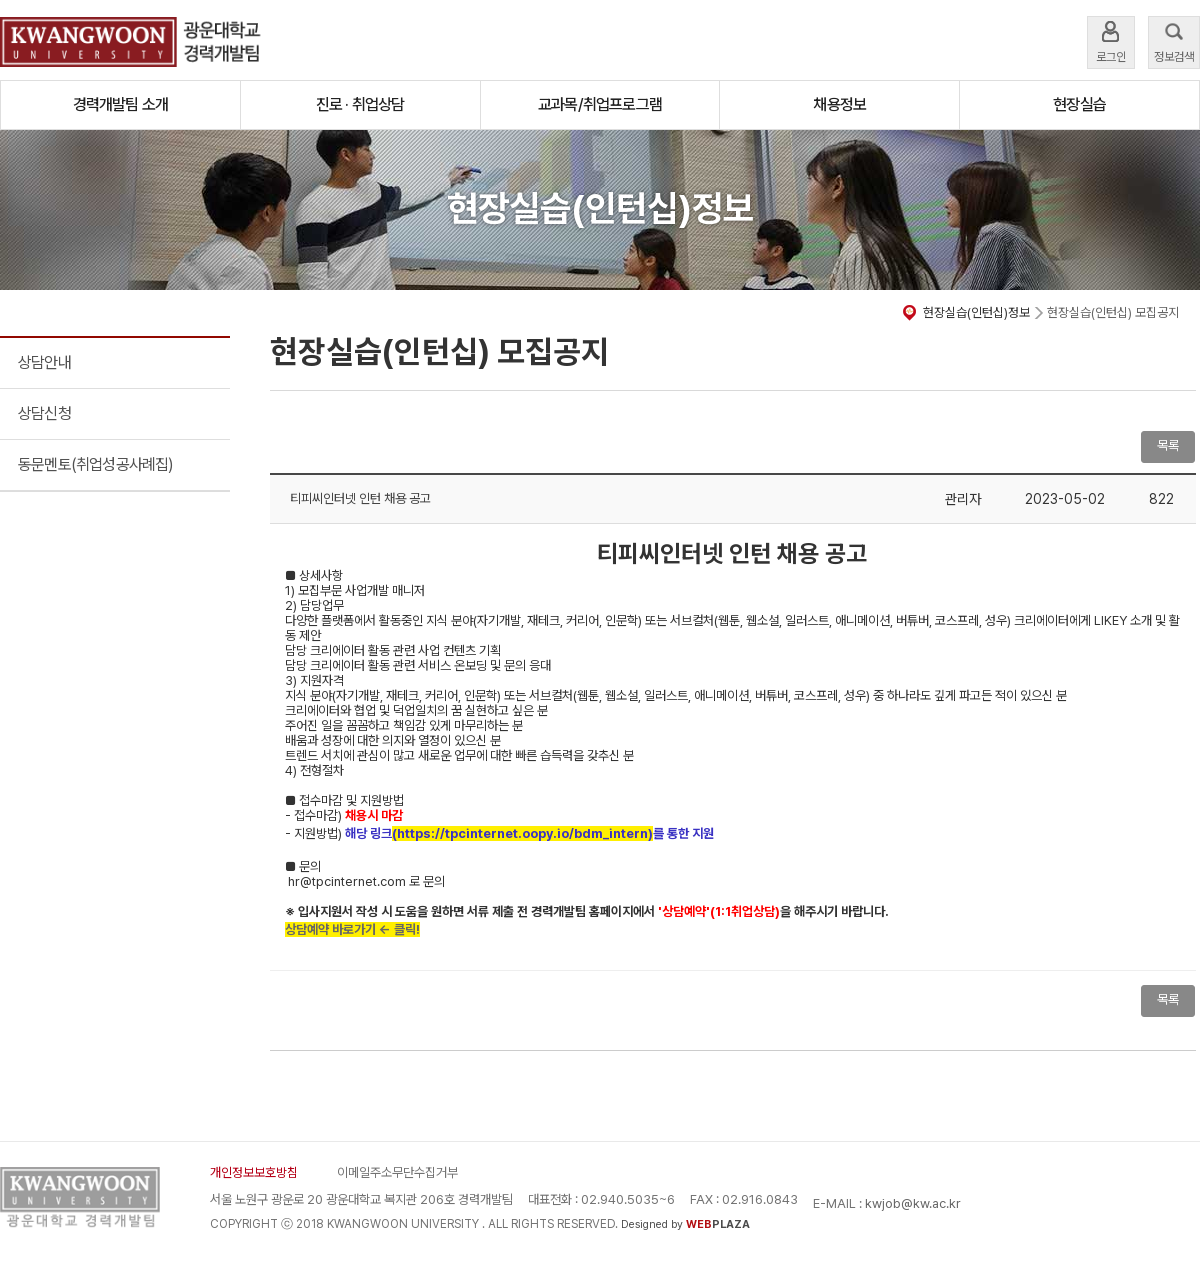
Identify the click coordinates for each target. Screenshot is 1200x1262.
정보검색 (1174, 40)
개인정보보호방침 (254, 1172)
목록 (1168, 445)
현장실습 (1079, 104)
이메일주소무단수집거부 (397, 1172)
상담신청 (44, 413)
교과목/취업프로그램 (600, 104)
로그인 (1111, 40)
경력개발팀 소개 (121, 104)
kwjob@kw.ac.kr (913, 1203)
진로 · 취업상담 (360, 104)
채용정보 (839, 104)
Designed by (685, 1224)
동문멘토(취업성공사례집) (96, 464)
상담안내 (44, 362)
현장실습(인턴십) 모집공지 (1113, 312)
